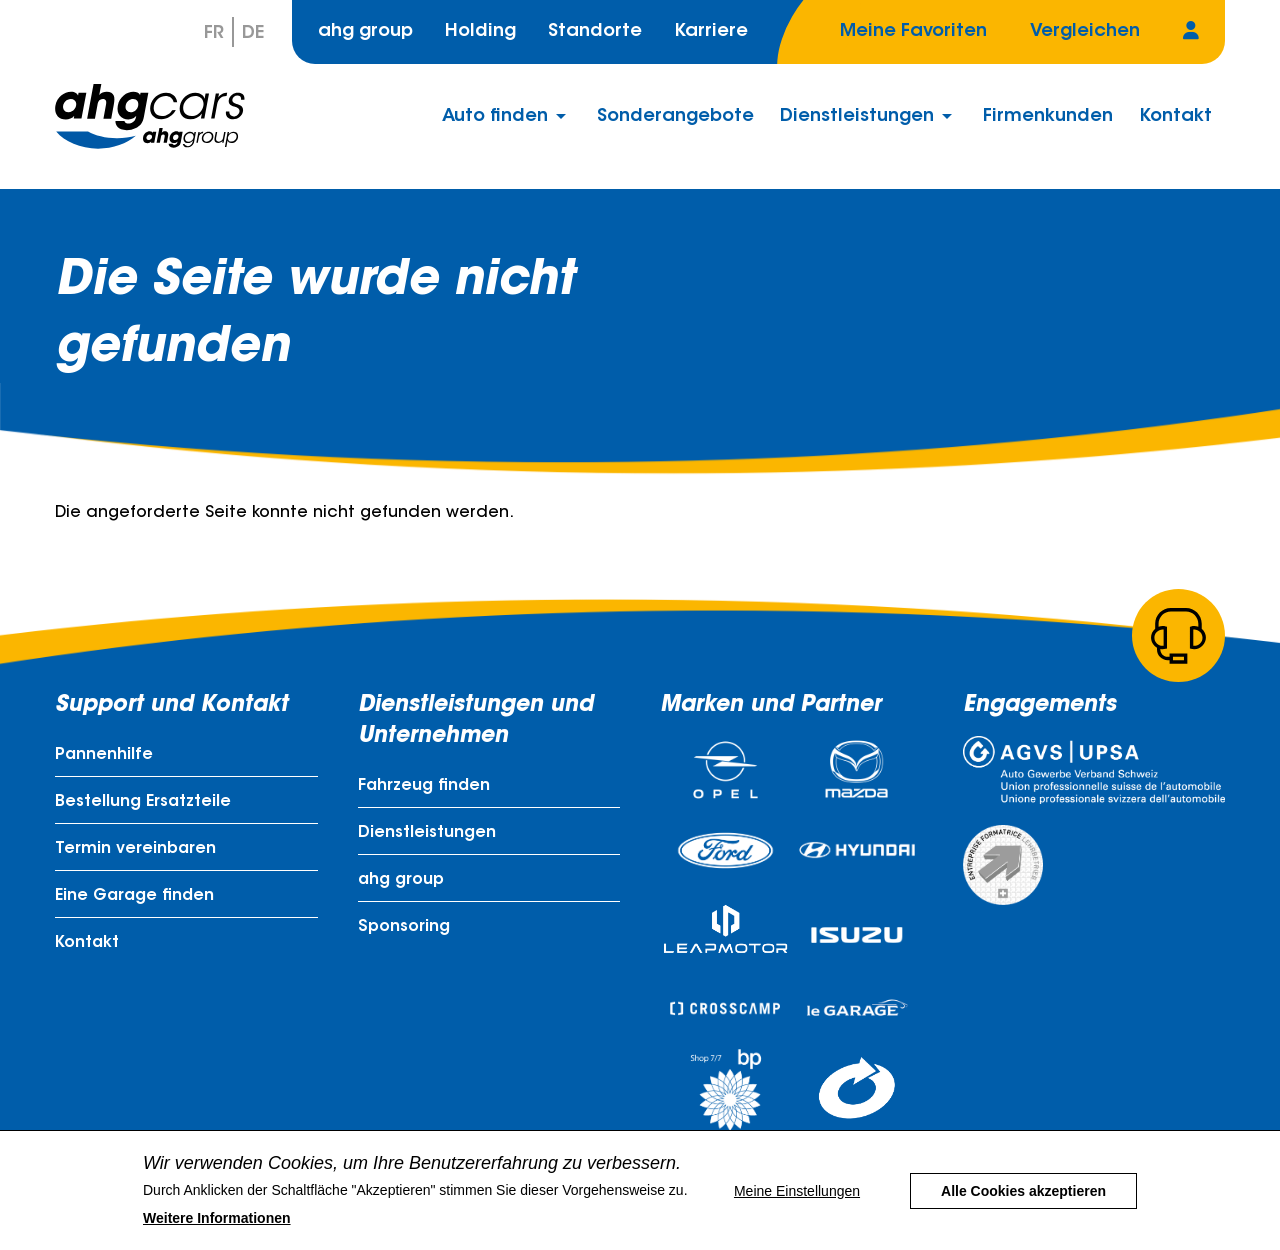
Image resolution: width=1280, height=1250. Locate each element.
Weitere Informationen (217, 1229)
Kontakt (87, 943)
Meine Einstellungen (797, 1202)
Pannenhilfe (104, 755)
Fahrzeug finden (424, 786)
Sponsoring (404, 927)
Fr (214, 34)
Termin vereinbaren (135, 849)
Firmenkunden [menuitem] (1048, 117)
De (253, 34)
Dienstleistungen (427, 833)
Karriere (711, 32)
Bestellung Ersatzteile (143, 802)
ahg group (365, 32)
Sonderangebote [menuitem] (675, 117)
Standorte (595, 32)
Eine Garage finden (134, 896)
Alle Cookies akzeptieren (1023, 1202)
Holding (480, 32)
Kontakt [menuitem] (1175, 117)
